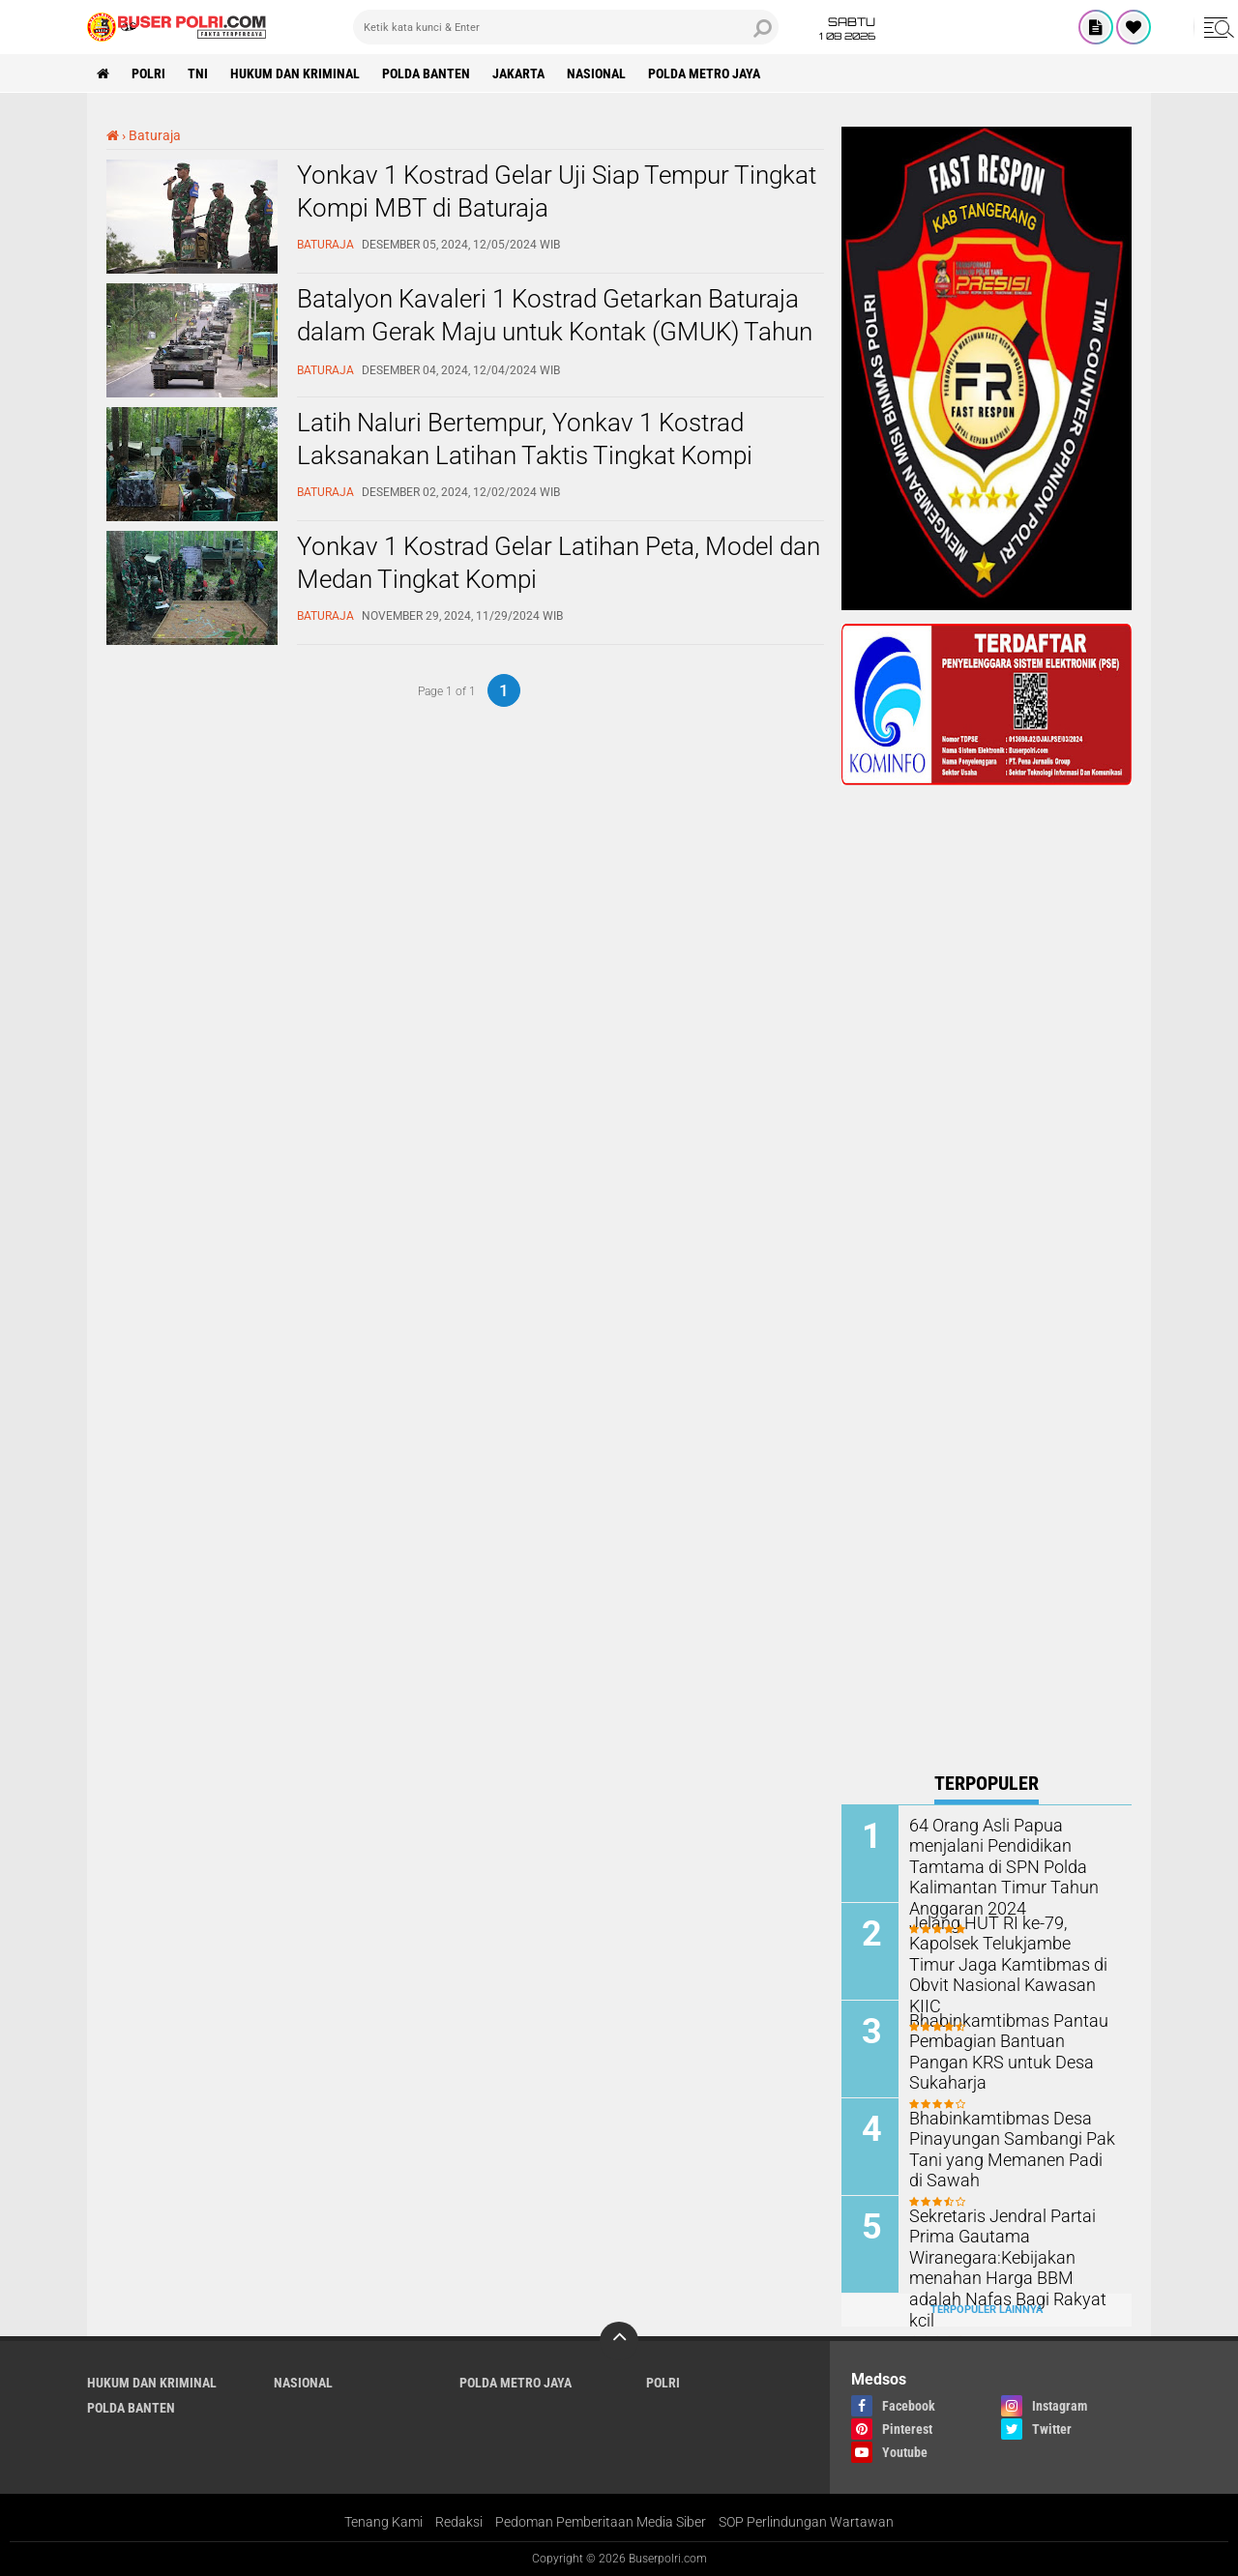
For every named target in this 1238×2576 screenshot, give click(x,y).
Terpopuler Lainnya (986, 2309)
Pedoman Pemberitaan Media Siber (600, 2522)
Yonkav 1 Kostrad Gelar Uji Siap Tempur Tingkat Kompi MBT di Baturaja (556, 191)
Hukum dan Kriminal (295, 73)
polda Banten (426, 73)
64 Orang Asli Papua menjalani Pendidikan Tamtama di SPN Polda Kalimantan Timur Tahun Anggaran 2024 (994, 1864)
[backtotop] (619, 2341)
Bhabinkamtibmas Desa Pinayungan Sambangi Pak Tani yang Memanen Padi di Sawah (1005, 2147)
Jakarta (518, 73)
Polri (148, 73)
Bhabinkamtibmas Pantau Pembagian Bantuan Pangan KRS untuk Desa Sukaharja (1007, 2039)
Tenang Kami (383, 2522)
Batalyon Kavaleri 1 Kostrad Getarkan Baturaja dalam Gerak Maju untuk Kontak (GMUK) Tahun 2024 (554, 331)
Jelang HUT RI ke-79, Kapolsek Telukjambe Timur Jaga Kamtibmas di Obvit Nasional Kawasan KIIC (1004, 1952)
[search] (566, 27)
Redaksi (459, 2522)
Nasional (596, 73)
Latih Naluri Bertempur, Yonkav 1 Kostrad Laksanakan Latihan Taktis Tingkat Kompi (524, 439)
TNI (198, 73)
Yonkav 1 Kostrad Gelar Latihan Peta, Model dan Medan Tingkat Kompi (558, 563)
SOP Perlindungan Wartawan (806, 2522)
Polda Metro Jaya (704, 73)
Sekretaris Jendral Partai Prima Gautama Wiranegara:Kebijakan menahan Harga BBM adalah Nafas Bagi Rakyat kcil (1008, 2255)
